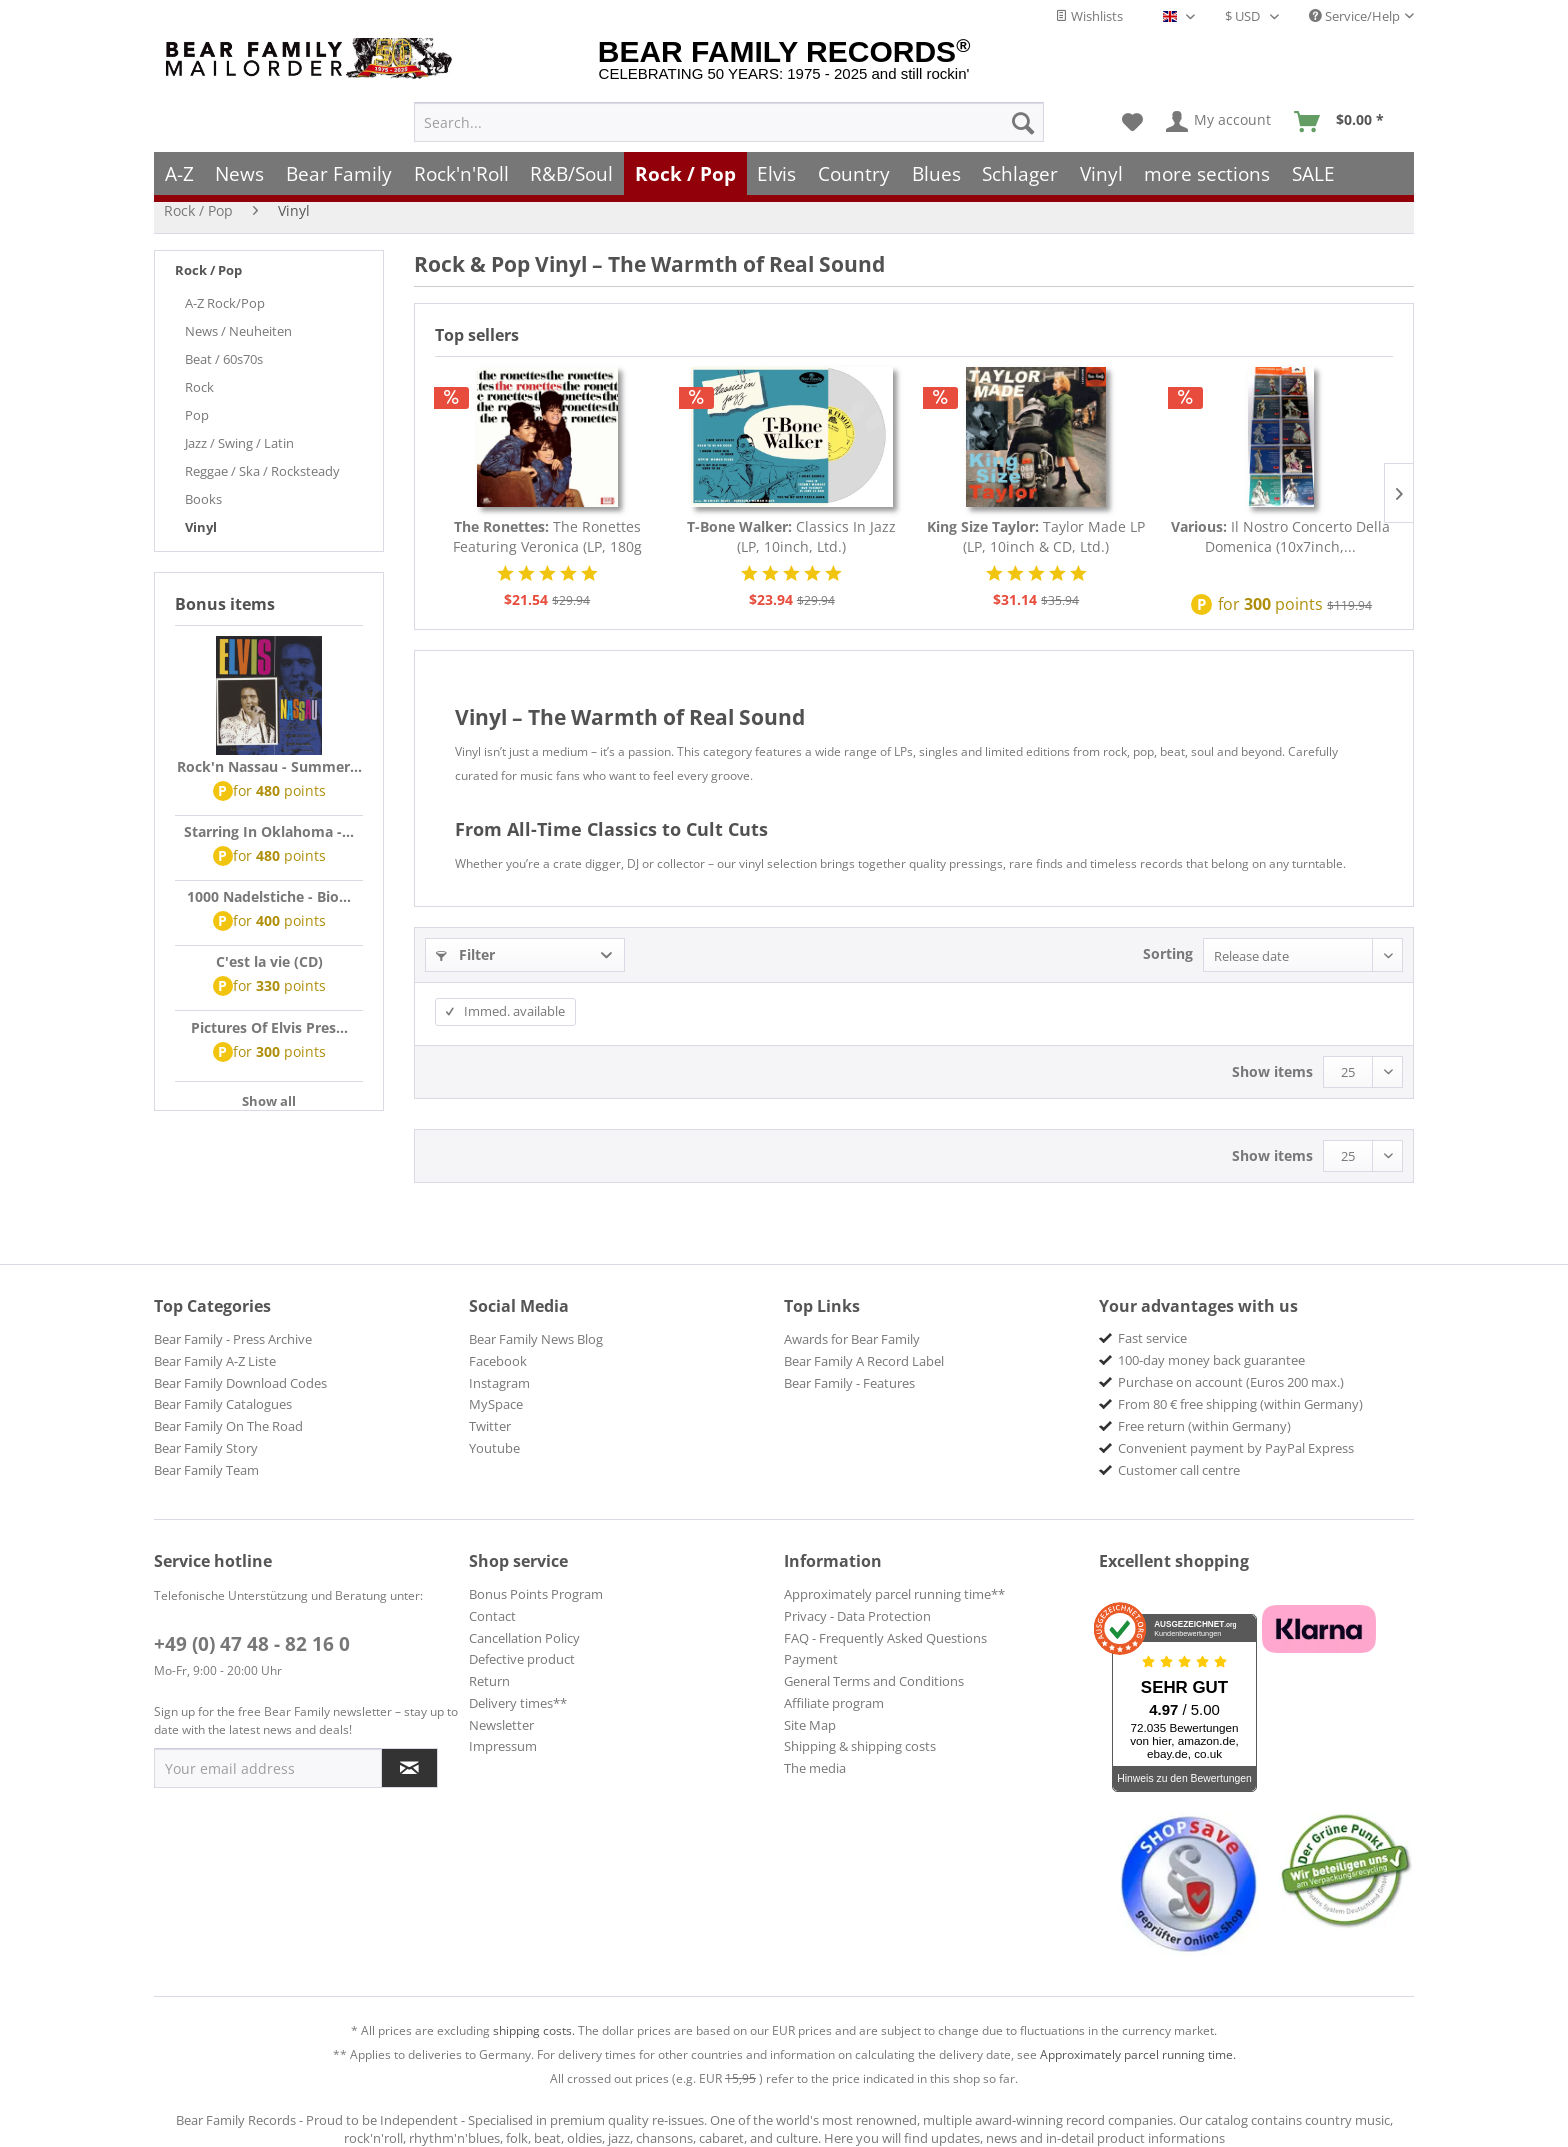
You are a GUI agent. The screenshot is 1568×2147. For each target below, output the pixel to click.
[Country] (854, 167)
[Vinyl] (1101, 167)
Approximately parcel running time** (894, 1594)
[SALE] (1313, 167)
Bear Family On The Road (228, 1426)
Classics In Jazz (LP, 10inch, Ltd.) (791, 536)
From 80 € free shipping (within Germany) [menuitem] (1240, 1404)
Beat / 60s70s (224, 359)
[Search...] (729, 116)
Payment (811, 1659)
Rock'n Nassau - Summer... (269, 766)
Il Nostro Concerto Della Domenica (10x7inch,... (1280, 536)
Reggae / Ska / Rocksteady (262, 471)
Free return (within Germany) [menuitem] (1204, 1426)
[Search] (1023, 116)
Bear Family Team (206, 1470)
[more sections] (1208, 167)
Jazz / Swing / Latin (239, 443)
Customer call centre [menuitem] (1179, 1470)
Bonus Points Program (536, 1594)
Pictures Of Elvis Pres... (269, 1027)
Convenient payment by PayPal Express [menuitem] (1236, 1448)
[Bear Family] (339, 167)
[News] (240, 167)
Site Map (810, 1725)
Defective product (522, 1659)
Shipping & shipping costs (860, 1746)
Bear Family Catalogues (223, 1404)
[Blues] (936, 167)
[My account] (1219, 116)
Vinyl (201, 527)
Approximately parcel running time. (1138, 2054)
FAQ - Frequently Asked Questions (885, 1638)
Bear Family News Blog (536, 1339)
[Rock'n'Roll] (461, 167)
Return (489, 1681)
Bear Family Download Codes (240, 1383)
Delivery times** (518, 1703)
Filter (465, 954)
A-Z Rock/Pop (225, 303)
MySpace (496, 1404)
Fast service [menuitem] (1152, 1338)
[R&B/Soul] (571, 167)
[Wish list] (1132, 116)
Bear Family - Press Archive (233, 1339)
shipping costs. (534, 2030)
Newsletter (501, 1725)
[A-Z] (179, 167)
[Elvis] (777, 167)
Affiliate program (834, 1703)
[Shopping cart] (1345, 116)
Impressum (503, 1746)
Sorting (1168, 953)
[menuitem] (729, 116)
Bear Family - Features (849, 1383)
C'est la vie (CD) (269, 961)
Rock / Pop (208, 270)
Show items (1272, 1071)
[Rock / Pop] (685, 167)
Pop (197, 415)
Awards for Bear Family (852, 1339)
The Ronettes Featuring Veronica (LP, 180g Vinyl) (547, 537)
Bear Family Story (206, 1448)
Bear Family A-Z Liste (215, 1361)
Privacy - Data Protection (857, 1616)
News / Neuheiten (238, 331)
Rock (199, 387)
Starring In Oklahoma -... (269, 831)
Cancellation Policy (524, 1638)
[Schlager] (1020, 167)
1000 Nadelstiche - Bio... (269, 896)
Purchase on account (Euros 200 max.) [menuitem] (1231, 1382)
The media (815, 1768)
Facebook (498, 1361)
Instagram (499, 1383)
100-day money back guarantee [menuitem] (1211, 1360)
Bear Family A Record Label (864, 1361)
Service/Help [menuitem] (1354, 16)
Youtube (494, 1448)
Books (203, 499)
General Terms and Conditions (874, 1681)
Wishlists (1089, 16)
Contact (492, 1616)
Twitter (490, 1426)
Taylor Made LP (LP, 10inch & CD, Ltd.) (1036, 536)
